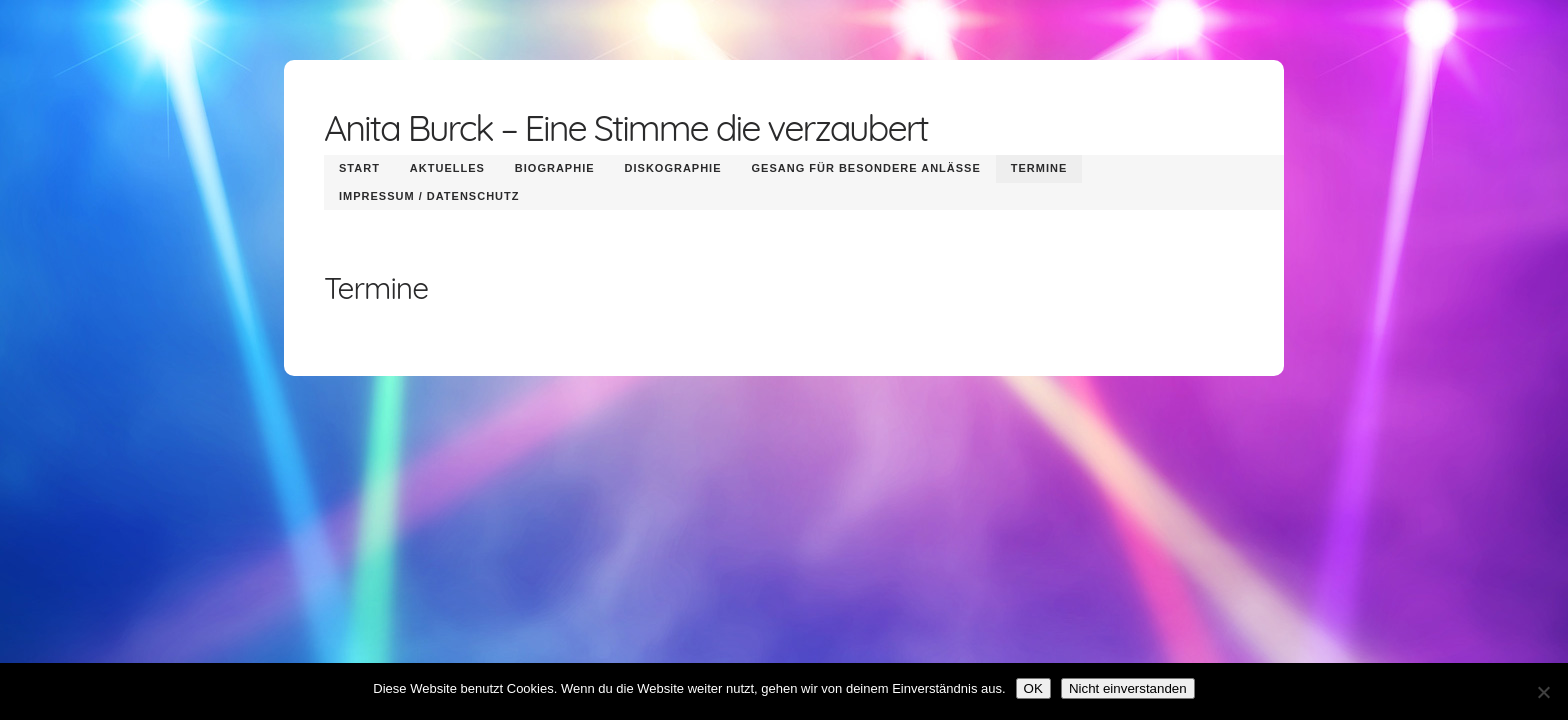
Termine (1039, 168)
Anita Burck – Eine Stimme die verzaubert (626, 127)
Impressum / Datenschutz (429, 196)
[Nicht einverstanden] (1543, 692)
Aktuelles (447, 168)
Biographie (555, 168)
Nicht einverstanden (1128, 688)
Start (359, 168)
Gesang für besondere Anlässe (866, 168)
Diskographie (673, 168)
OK (1033, 688)
